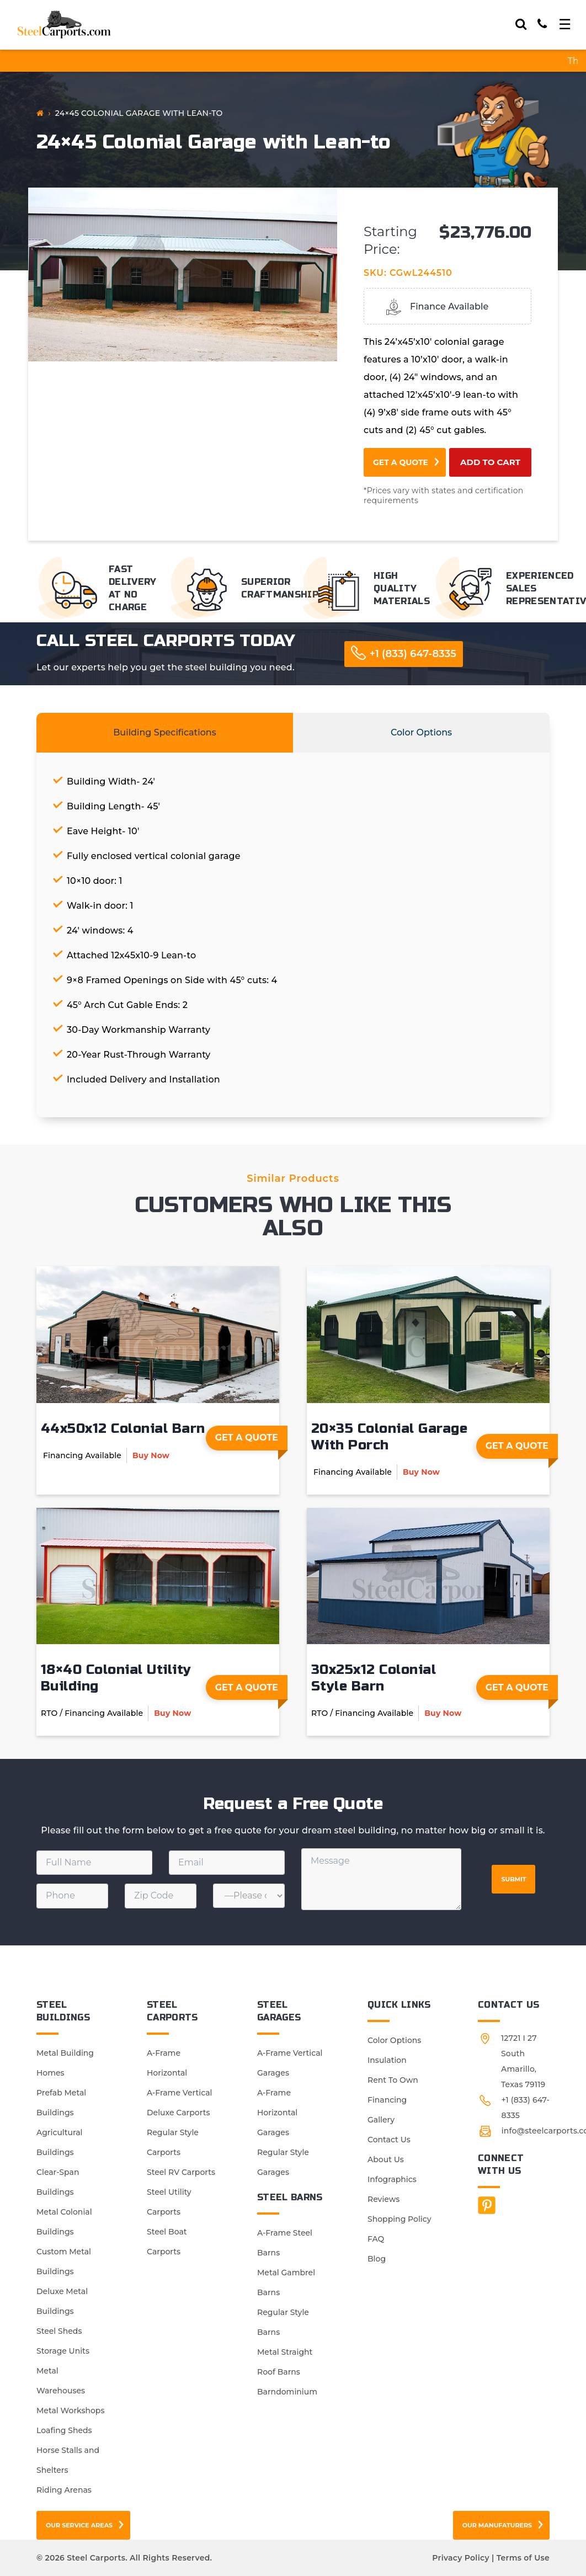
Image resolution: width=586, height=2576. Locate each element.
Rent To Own (392, 2080)
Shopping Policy (399, 2219)
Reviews (383, 2199)
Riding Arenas (64, 2490)
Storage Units (62, 2351)
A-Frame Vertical (179, 2093)
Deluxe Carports (178, 2113)
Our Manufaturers (497, 2525)
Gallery (381, 2120)
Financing (387, 2100)
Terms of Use (523, 2558)
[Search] (521, 24)
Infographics (392, 2179)
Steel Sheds (59, 2331)
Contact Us (389, 2140)
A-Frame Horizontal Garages (277, 2112)
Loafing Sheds (64, 2430)
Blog (376, 2259)
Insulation (387, 2060)
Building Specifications (164, 732)
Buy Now (150, 1455)
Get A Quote (251, 1441)
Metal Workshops (70, 2410)
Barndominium (287, 2392)
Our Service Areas (79, 2525)
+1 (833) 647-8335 (413, 654)
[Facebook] (487, 2205)
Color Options (421, 732)
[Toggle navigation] (564, 24)
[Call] (542, 24)
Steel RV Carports (181, 2172)
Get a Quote (400, 462)
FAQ (375, 2239)
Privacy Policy (460, 2558)
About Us (385, 2159)
